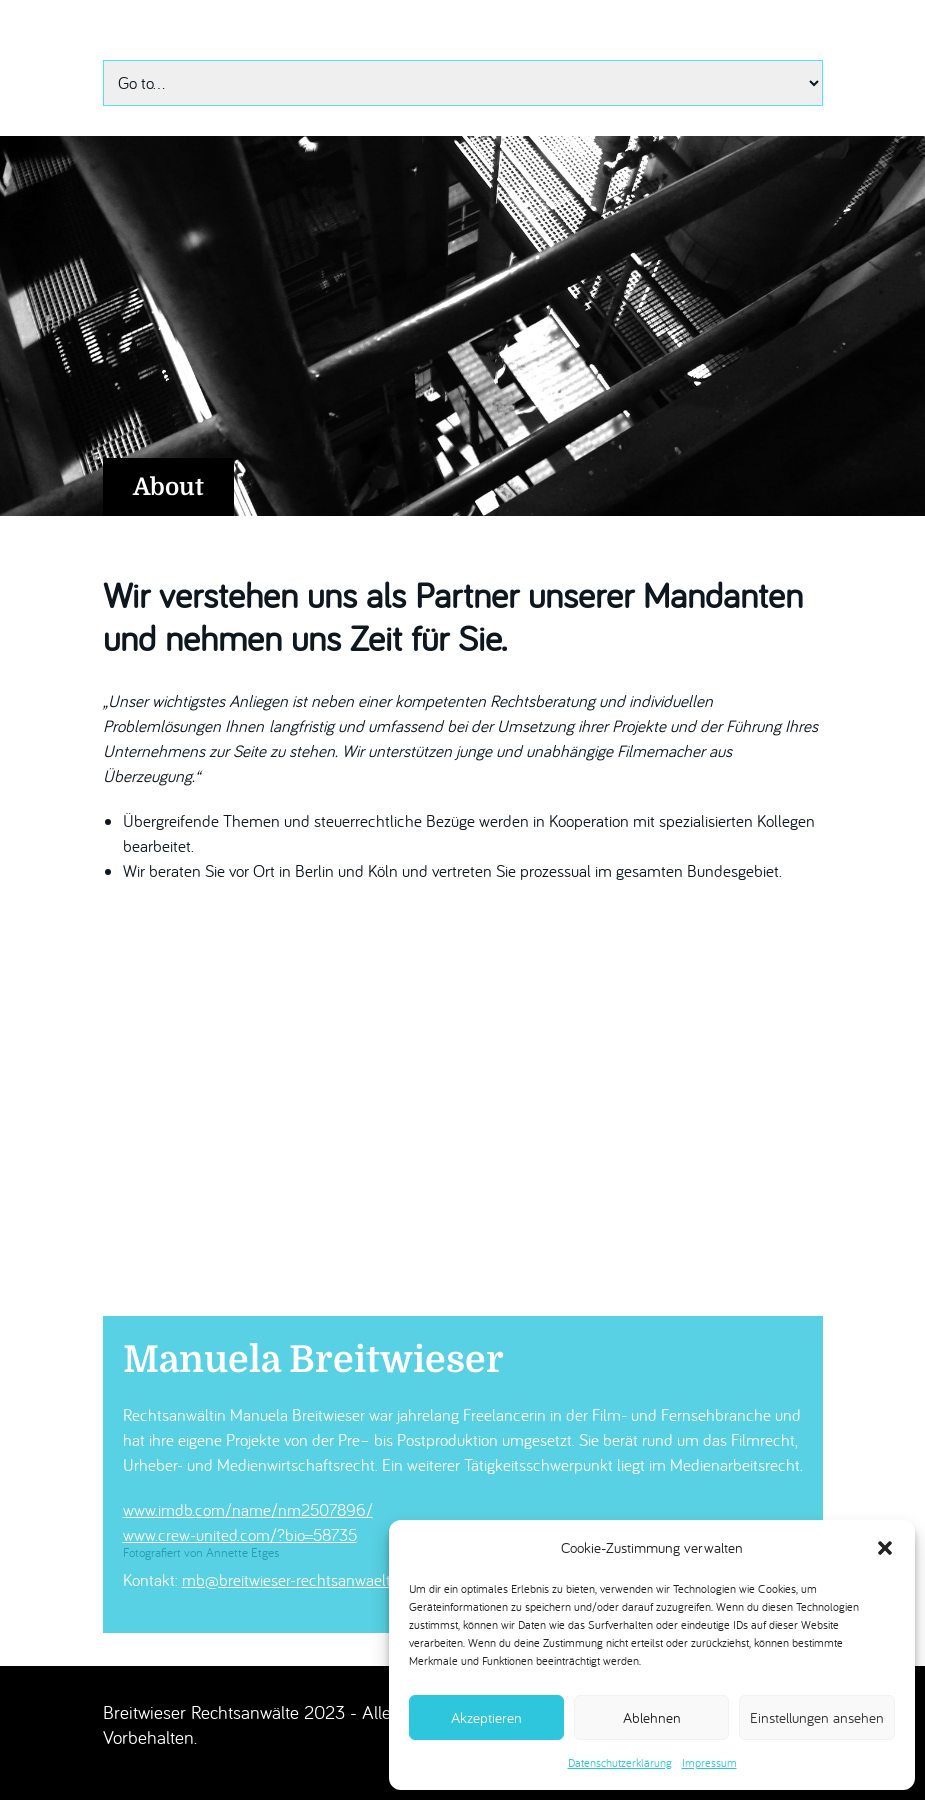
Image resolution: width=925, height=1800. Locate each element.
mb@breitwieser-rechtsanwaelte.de (300, 1580)
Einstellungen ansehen (817, 1717)
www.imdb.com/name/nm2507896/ (248, 1510)
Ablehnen (652, 1717)
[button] (885, 1548)
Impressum (709, 1762)
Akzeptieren (486, 1717)
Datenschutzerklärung (620, 1762)
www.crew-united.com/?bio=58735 (240, 1535)
